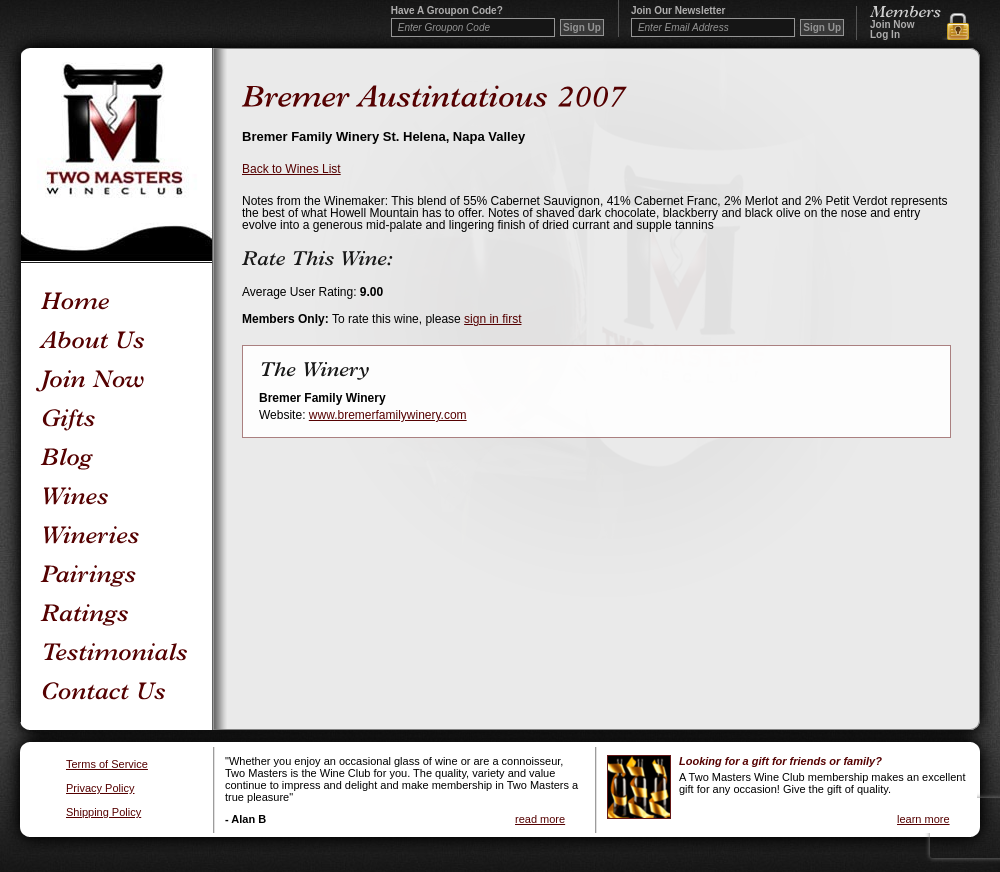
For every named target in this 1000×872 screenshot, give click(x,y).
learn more (923, 819)
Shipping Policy (103, 812)
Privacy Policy (100, 788)
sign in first (492, 319)
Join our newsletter (678, 11)
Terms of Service (107, 764)
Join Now (892, 25)
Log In (885, 35)
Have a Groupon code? (447, 11)
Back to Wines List (291, 169)
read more (540, 819)
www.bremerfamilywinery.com (388, 415)
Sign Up (822, 27)
